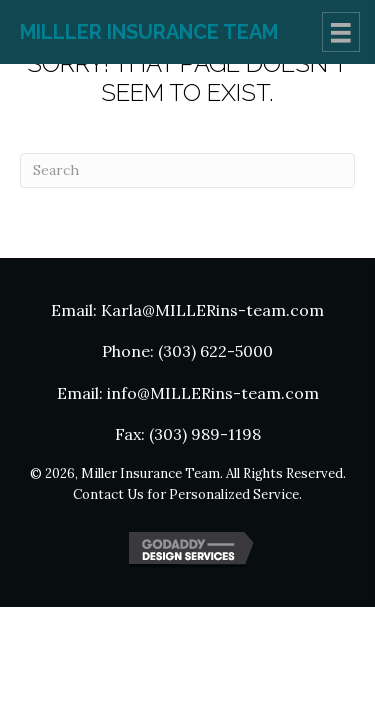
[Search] (187, 170)
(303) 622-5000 (215, 351)
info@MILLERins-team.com (213, 393)
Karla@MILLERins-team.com (212, 310)
